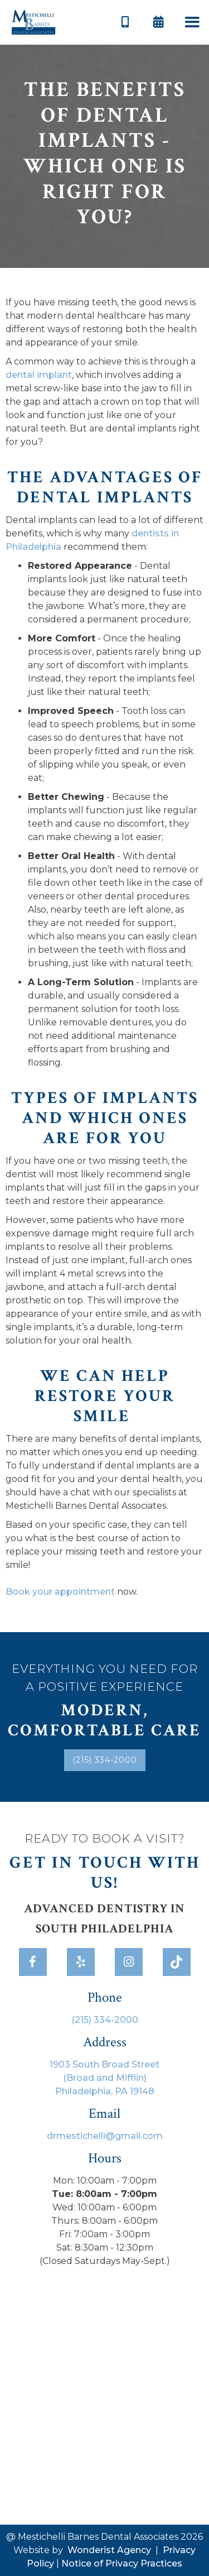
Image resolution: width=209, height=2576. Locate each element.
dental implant (39, 375)
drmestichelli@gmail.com (105, 2136)
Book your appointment (60, 1591)
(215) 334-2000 (104, 1760)
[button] (192, 22)
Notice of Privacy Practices (121, 2563)
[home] (33, 22)
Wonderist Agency (109, 2550)
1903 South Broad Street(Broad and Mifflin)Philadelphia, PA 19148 (104, 2078)
